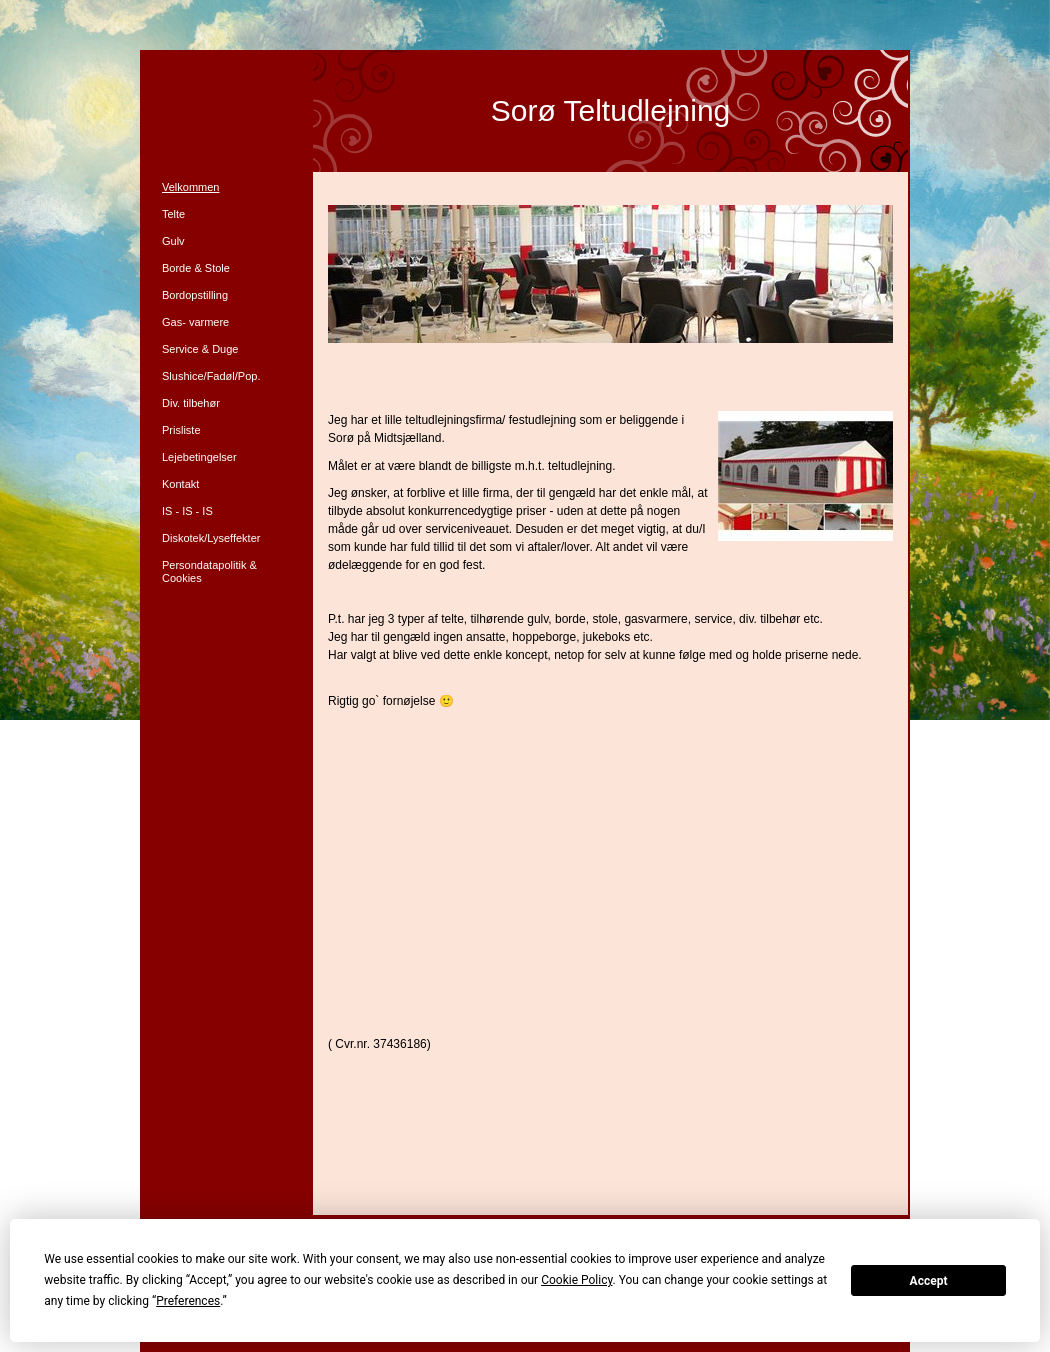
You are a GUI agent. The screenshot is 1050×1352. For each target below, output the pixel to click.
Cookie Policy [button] (576, 1280)
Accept (929, 1281)
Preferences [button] (188, 1301)
